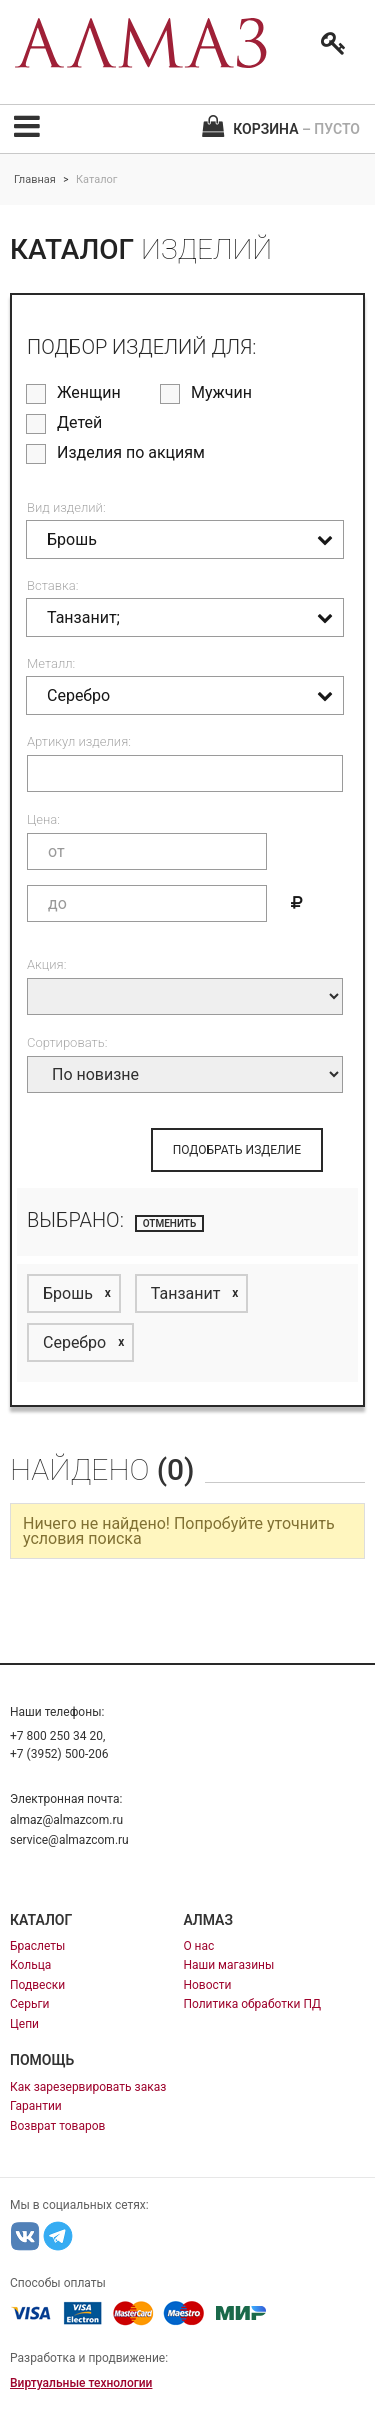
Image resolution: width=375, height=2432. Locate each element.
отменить (170, 1223)
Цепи (24, 2024)
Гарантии (36, 2106)
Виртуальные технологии (81, 2383)
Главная (35, 179)
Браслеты (37, 1946)
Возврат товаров (57, 2126)
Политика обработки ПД (252, 2004)
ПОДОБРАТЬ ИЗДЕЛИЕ (237, 1150)
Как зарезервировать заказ (88, 2087)
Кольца (30, 1965)
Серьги (29, 2004)
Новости (207, 1985)
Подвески (37, 1985)
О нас (198, 1946)
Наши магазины (228, 1965)
